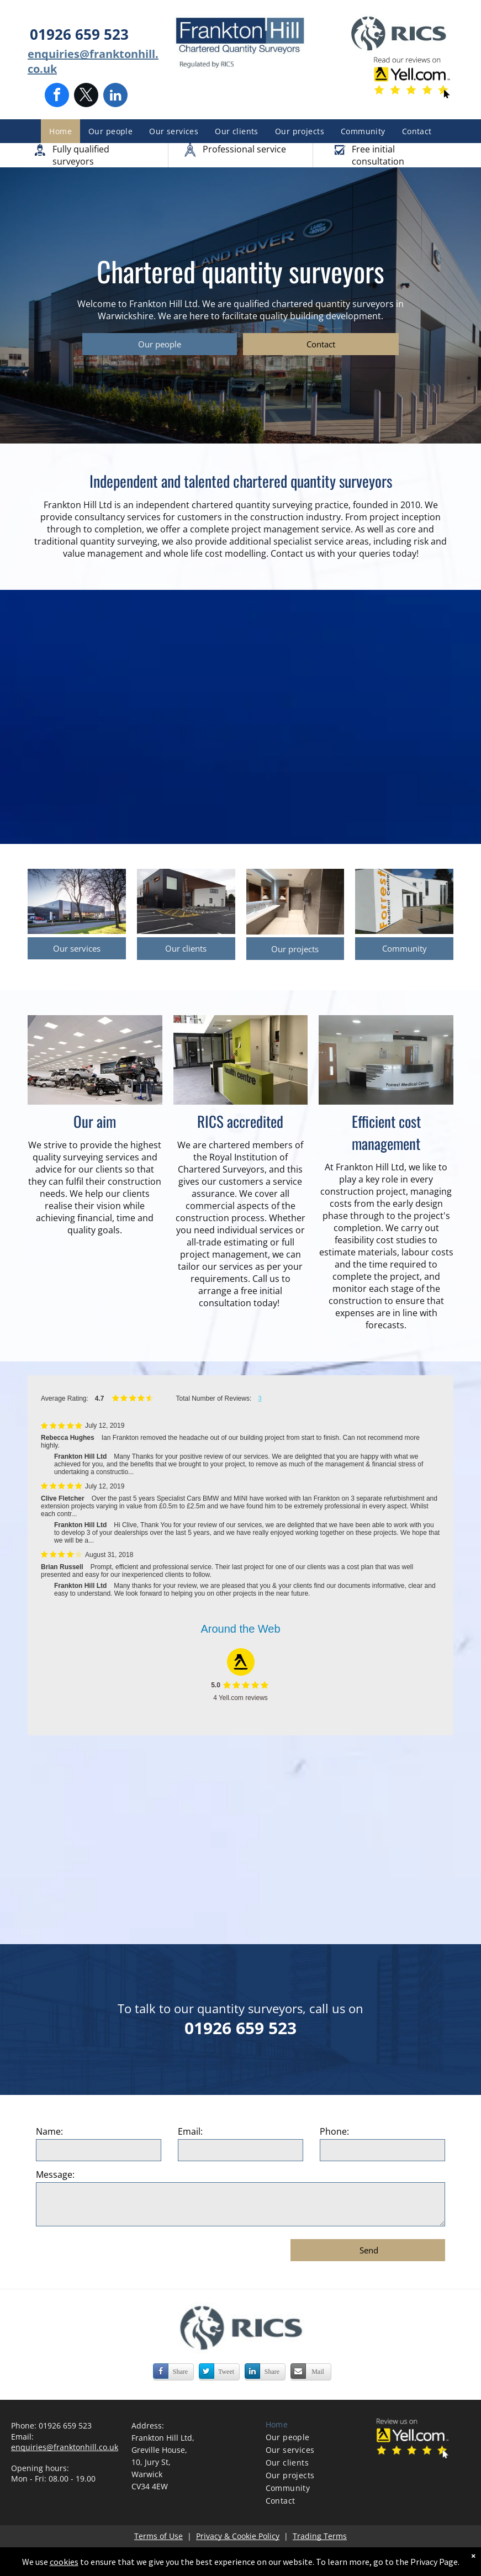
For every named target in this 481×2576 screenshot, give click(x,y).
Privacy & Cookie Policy (237, 2536)
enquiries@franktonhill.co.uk (64, 2447)
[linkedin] (115, 96)
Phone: (334, 2131)
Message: (55, 2174)
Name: (49, 2131)
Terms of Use (158, 2536)
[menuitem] (60, 131)
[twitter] (86, 96)
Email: (190, 2131)
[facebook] (57, 96)
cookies (69, 2561)
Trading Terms (320, 2536)
